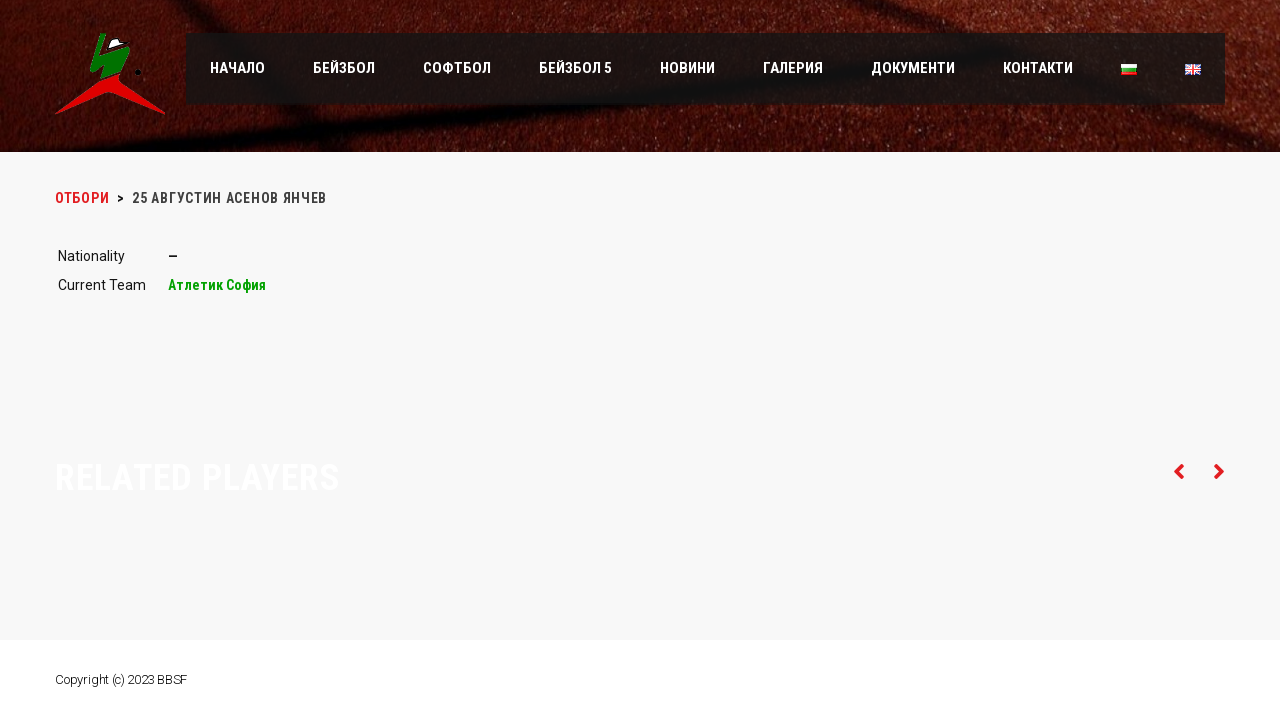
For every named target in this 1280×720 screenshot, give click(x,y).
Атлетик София (217, 285)
